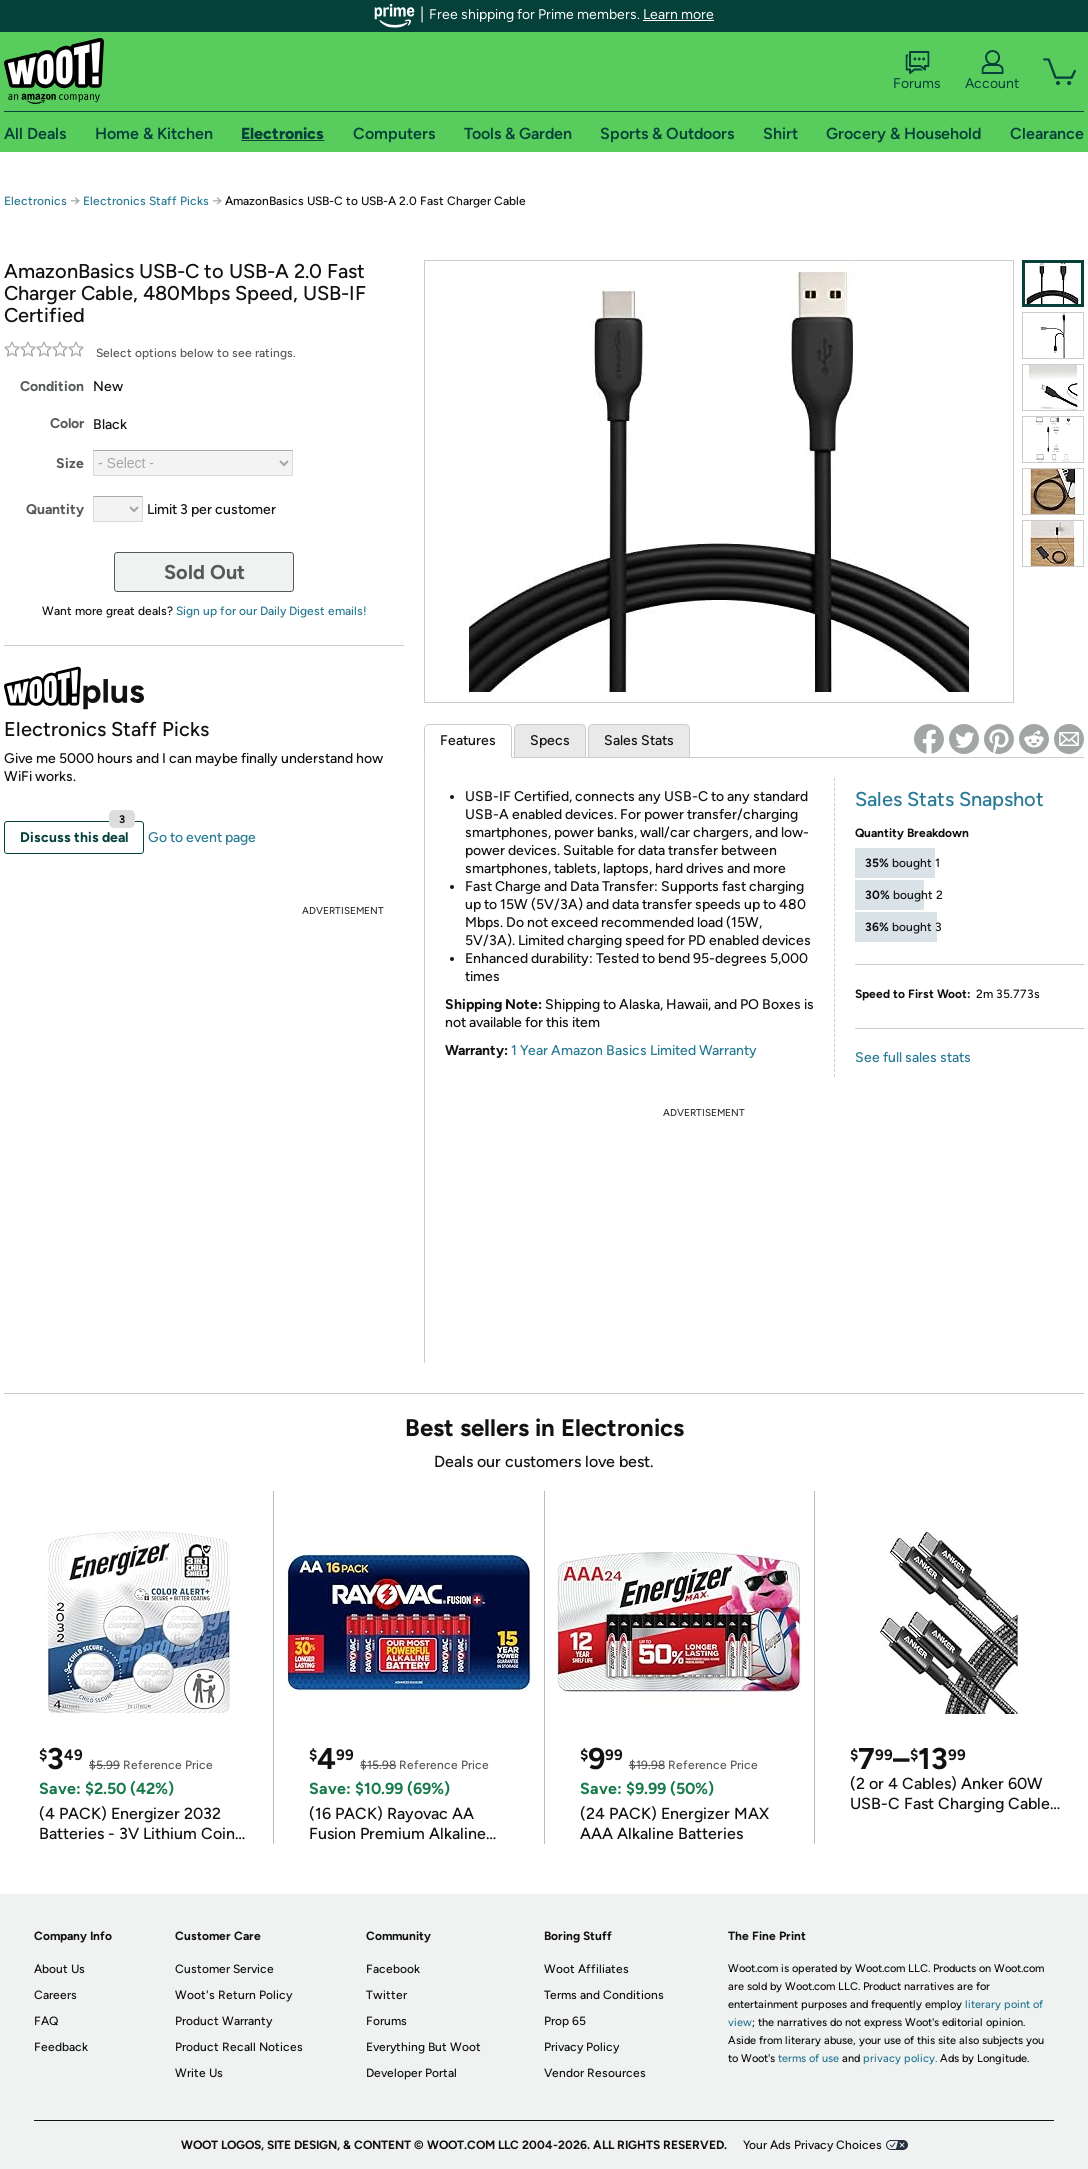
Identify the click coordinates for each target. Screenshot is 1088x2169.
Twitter (386, 1995)
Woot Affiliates (586, 1969)
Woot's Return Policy (233, 1995)
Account (992, 71)
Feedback (61, 2047)
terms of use (808, 2058)
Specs (550, 740)
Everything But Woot (423, 2047)
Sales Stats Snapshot (949, 799)
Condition (52, 386)
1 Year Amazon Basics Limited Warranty (634, 1050)
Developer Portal (411, 2073)
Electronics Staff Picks (146, 201)
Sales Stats (639, 740)
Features (468, 740)
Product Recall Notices (239, 2047)
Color (67, 423)
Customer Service (224, 1969)
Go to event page (202, 837)
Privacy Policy (581, 2047)
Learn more (678, 14)
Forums (917, 71)
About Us (59, 1969)
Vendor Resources (595, 2073)
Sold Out (204, 572)
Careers (55, 1995)
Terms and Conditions (604, 1995)
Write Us (199, 2073)
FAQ (46, 2021)
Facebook (393, 1969)
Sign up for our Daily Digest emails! (271, 611)
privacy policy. (900, 2058)
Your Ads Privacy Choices (812, 2145)
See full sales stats (913, 1057)
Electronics (35, 201)
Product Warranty (223, 2021)
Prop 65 (565, 2021)
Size (70, 463)
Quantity (55, 509)
